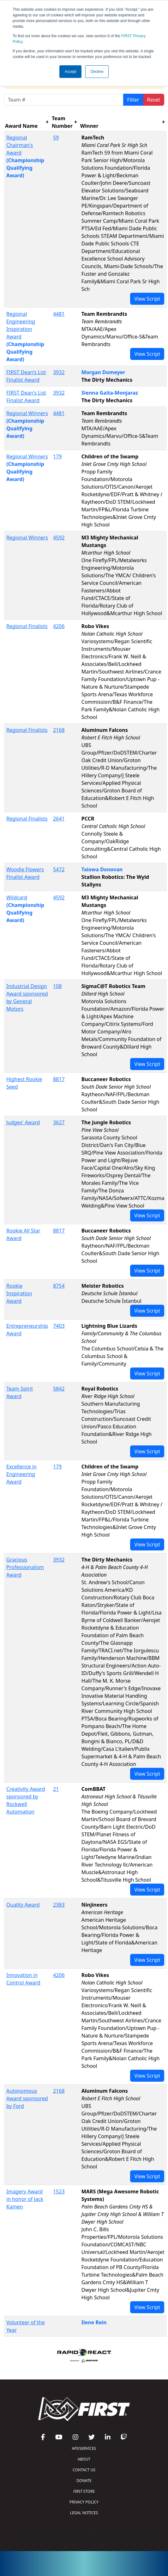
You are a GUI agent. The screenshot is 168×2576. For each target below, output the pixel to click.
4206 (59, 626)
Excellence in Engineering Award (21, 1474)
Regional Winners (27, 413)
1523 (59, 2191)
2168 (59, 729)
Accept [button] (70, 71)
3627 (59, 1122)
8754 (59, 1285)
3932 (59, 372)
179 (57, 456)
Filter (133, 99)
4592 (59, 537)
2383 (59, 1904)
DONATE (83, 2480)
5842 (59, 1388)
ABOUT (84, 2459)
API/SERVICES (84, 2448)
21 (56, 1788)
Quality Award (23, 1904)
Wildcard (16, 897)
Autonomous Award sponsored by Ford (27, 2098)
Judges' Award (23, 1122)
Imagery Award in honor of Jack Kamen (24, 2199)
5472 (59, 869)
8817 (59, 1079)
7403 (59, 1325)
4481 (59, 313)
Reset (153, 99)
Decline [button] (97, 71)
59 (56, 137)
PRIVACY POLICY (84, 2502)
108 (57, 986)
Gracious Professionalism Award (25, 1567)
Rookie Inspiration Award (19, 1293)
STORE (84, 2491)
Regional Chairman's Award (19, 145)
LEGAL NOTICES (84, 2512)
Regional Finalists (26, 626)
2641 (59, 818)
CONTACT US (84, 2470)
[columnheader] (27, 122)
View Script (147, 298)
